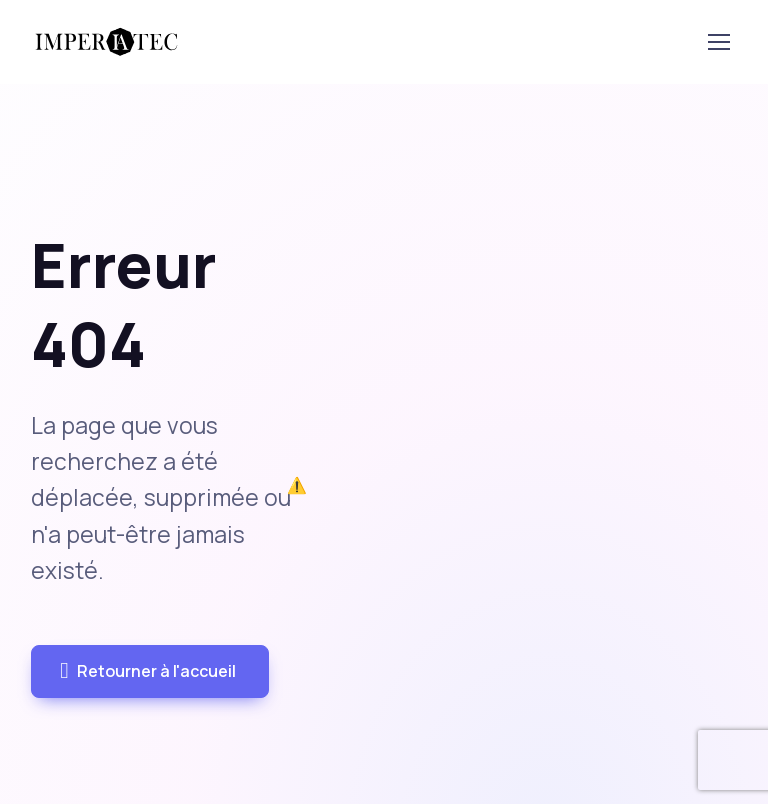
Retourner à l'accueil (147, 671)
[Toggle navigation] (718, 42)
